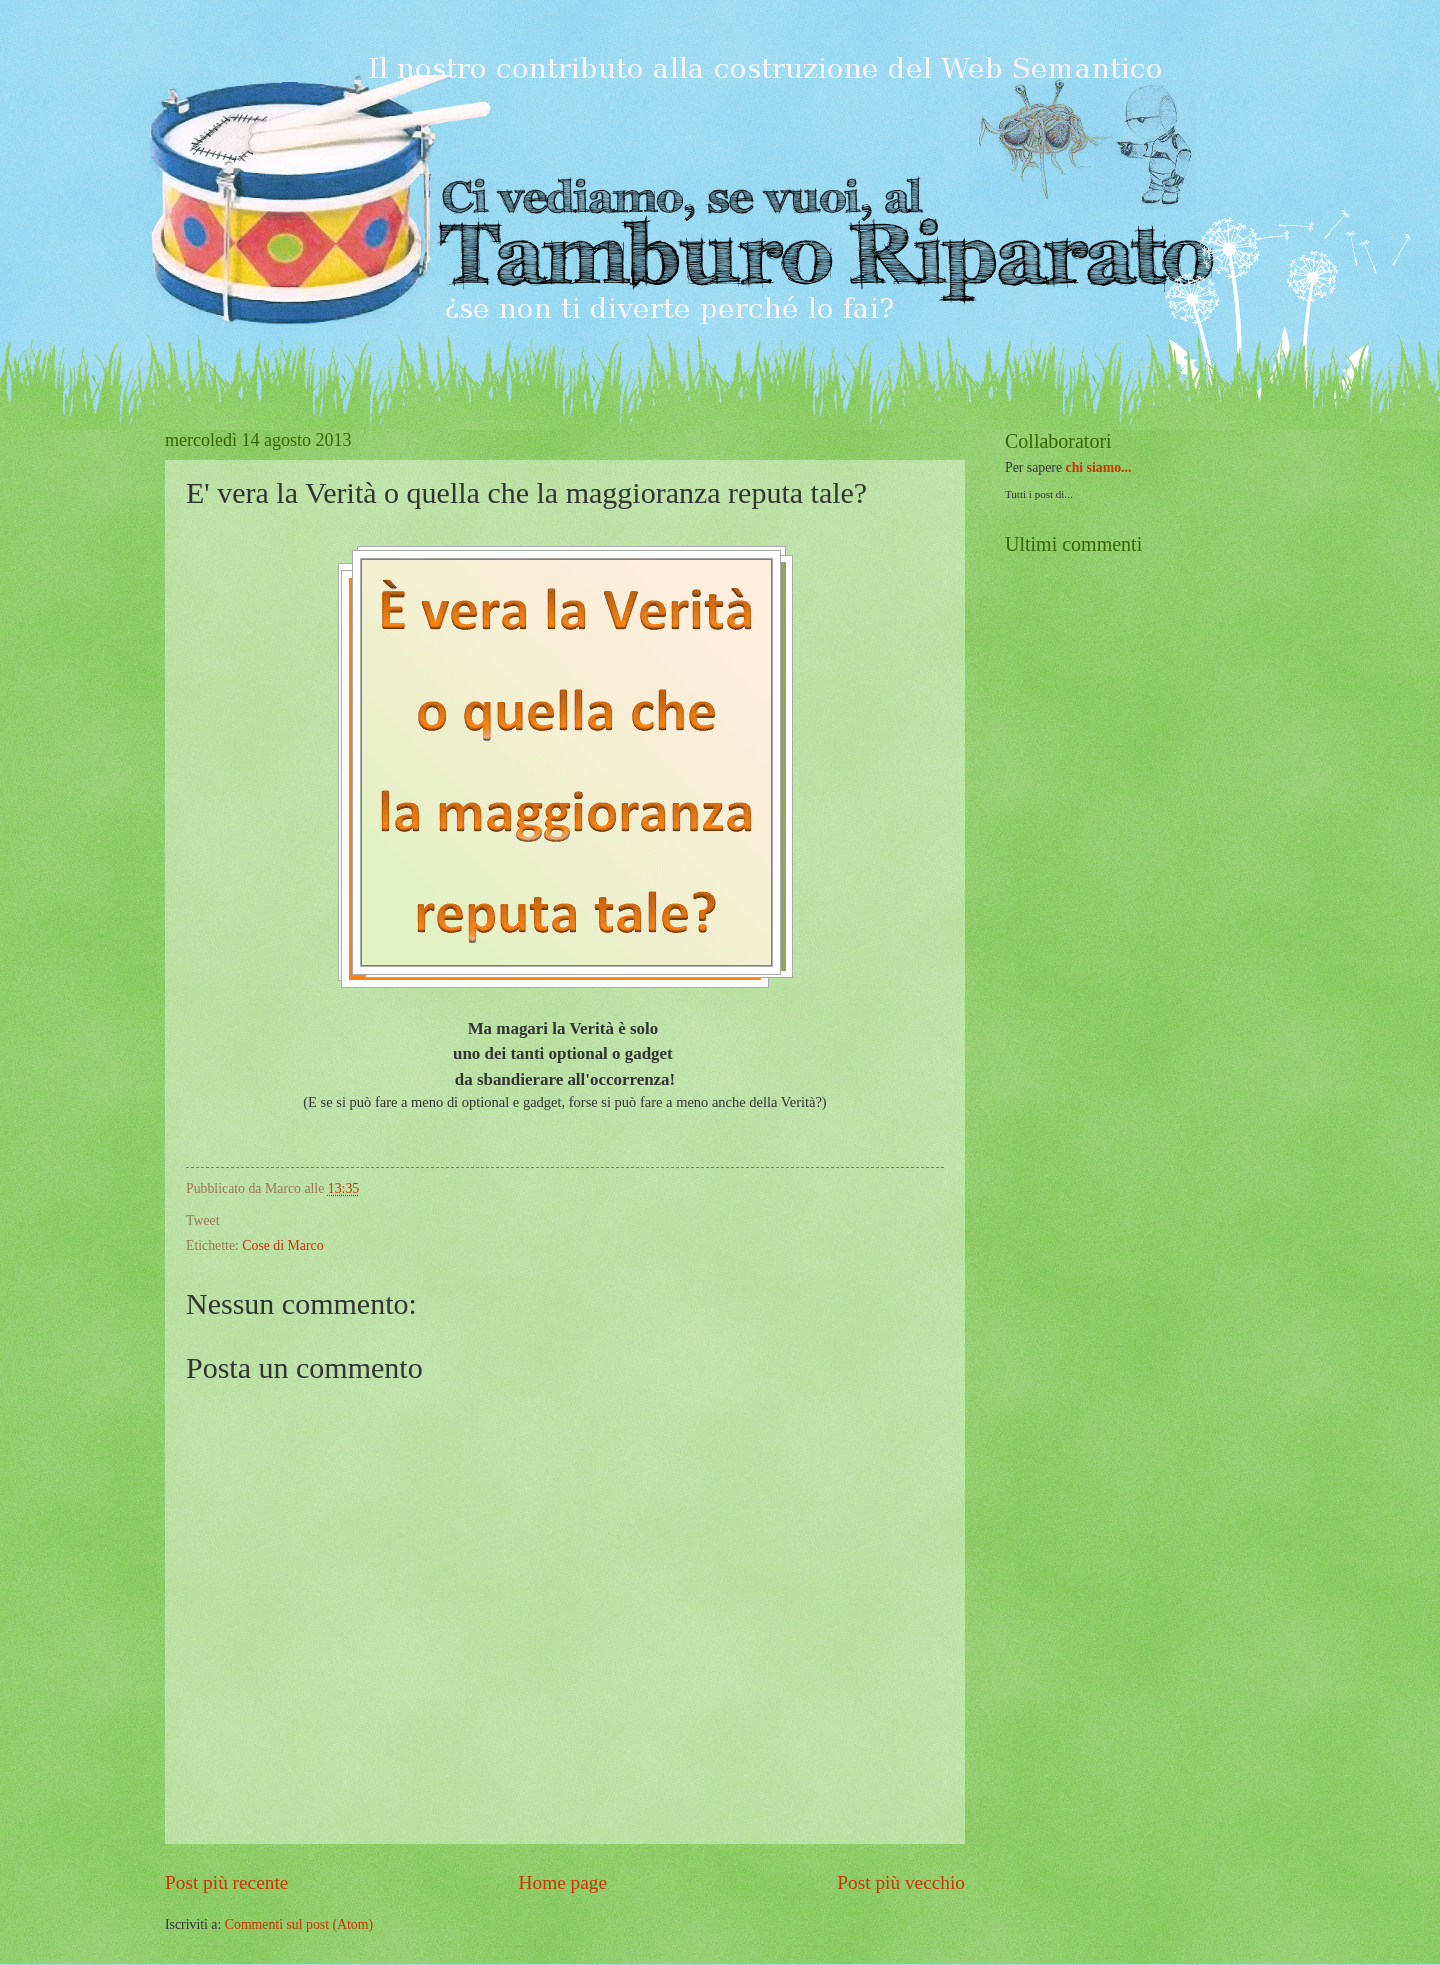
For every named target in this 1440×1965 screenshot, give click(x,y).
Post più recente (226, 1882)
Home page (563, 1882)
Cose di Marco (282, 1245)
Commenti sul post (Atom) (299, 1924)
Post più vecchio (901, 1882)
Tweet (203, 1220)
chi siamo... (1099, 467)
